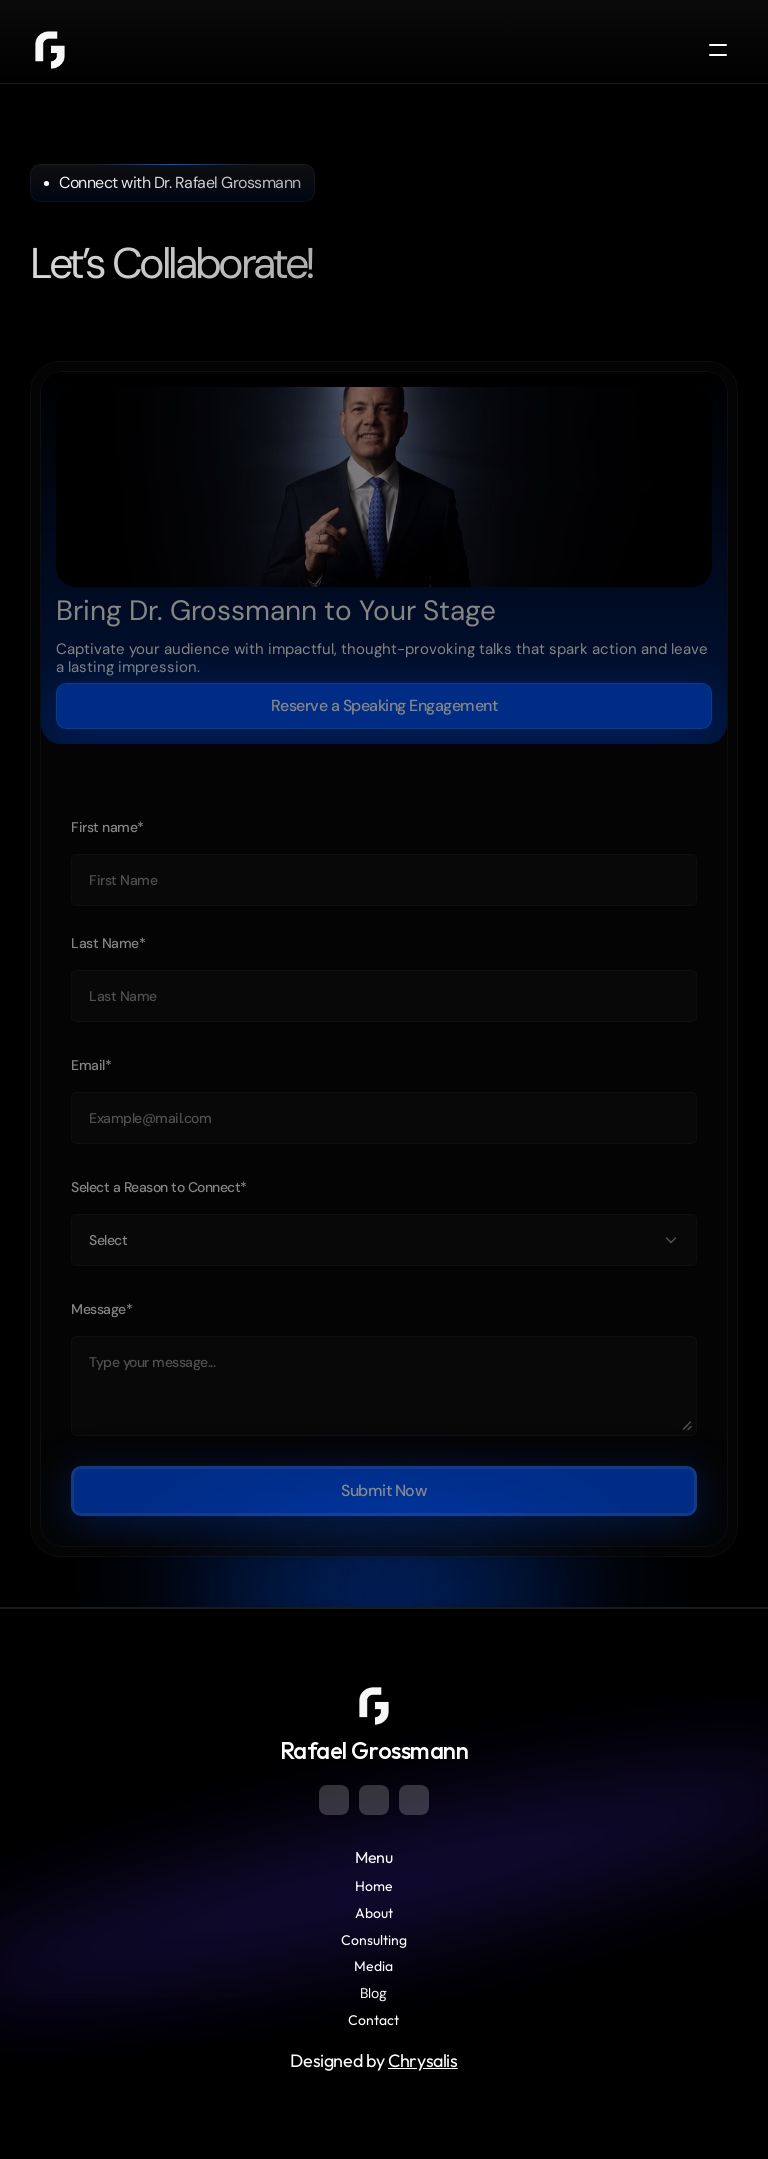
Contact (373, 2020)
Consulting (374, 1940)
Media (373, 1966)
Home (374, 1886)
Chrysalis (423, 2060)
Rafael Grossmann (374, 1750)
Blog (373, 1993)
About (374, 1913)
